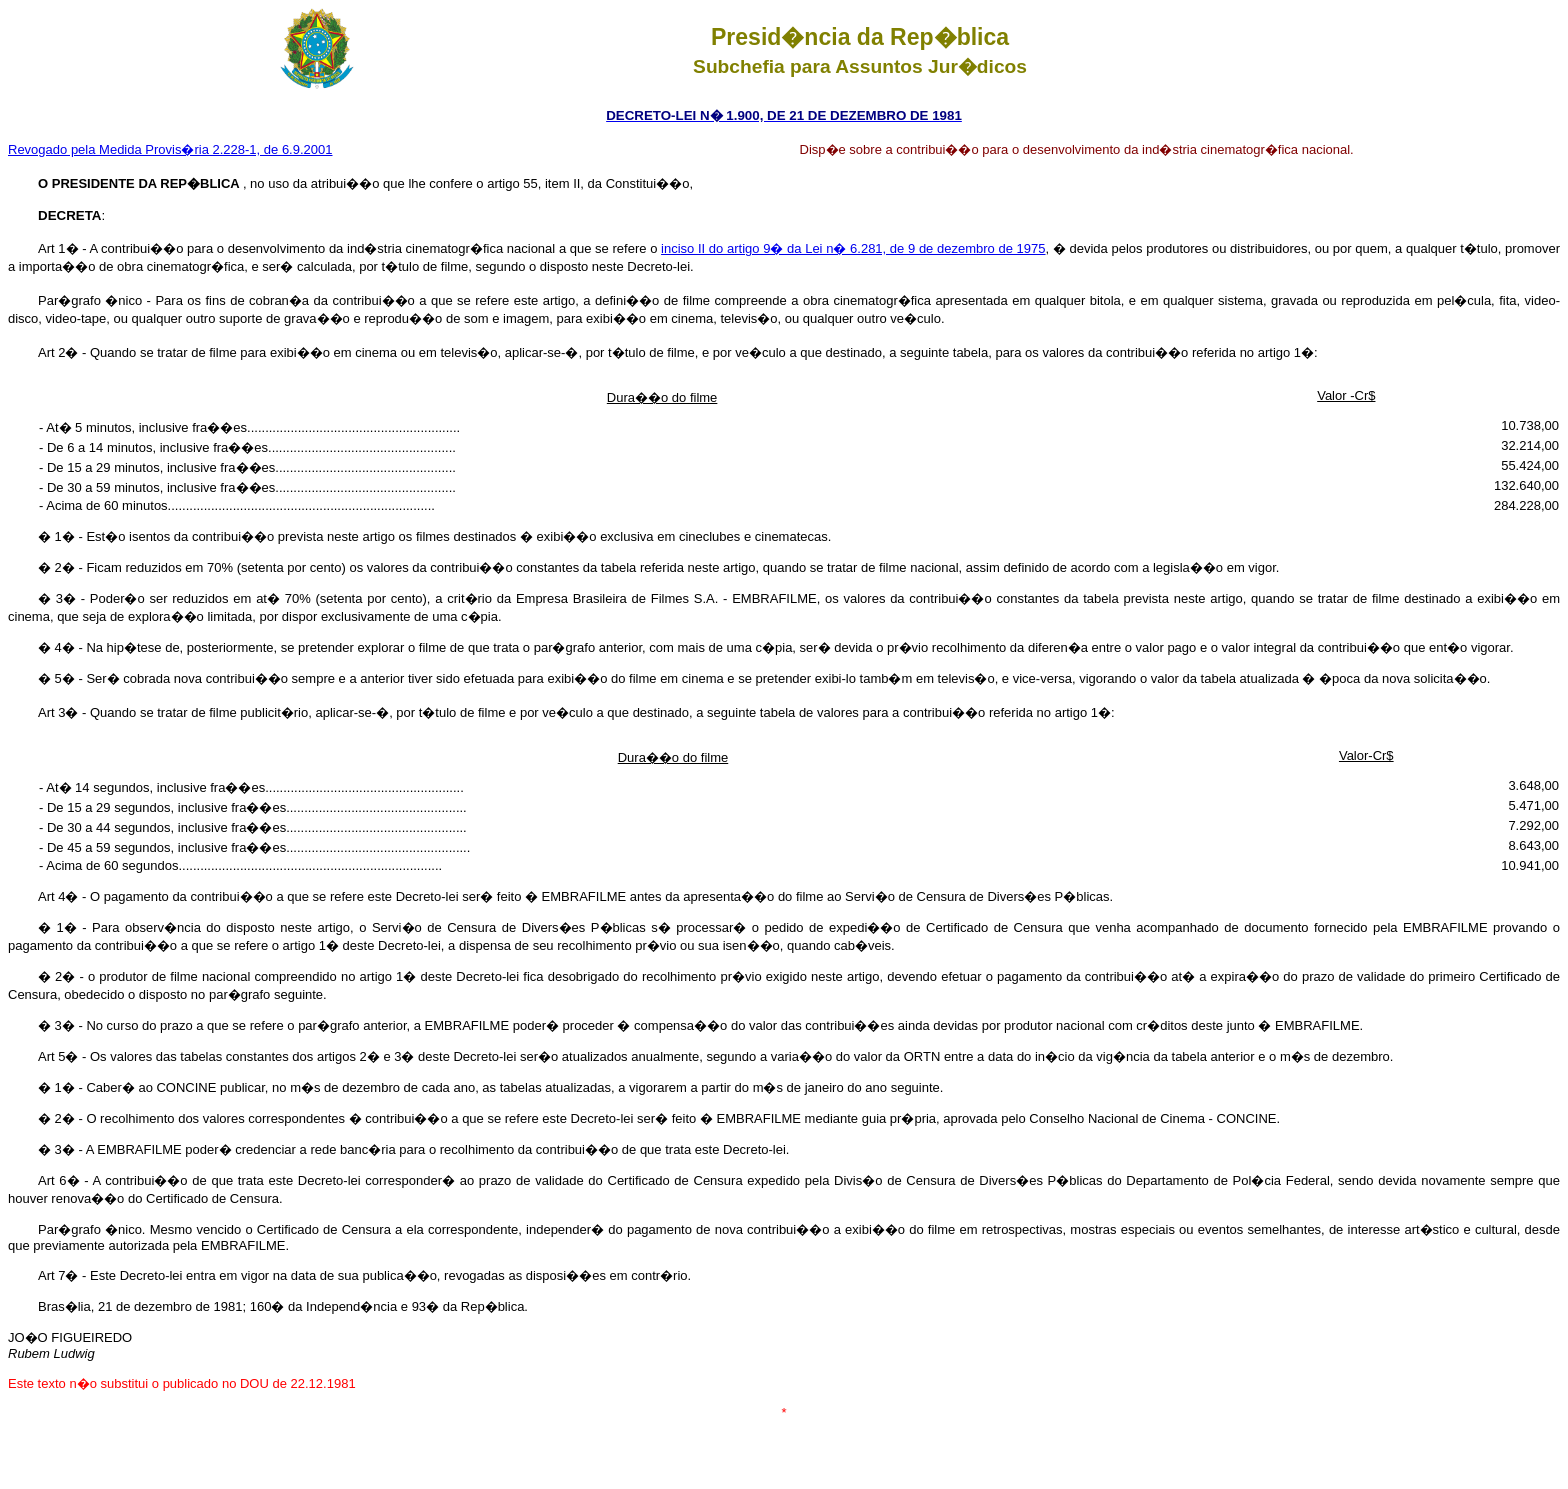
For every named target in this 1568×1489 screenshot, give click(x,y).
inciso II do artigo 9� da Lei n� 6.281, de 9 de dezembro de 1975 (853, 248)
